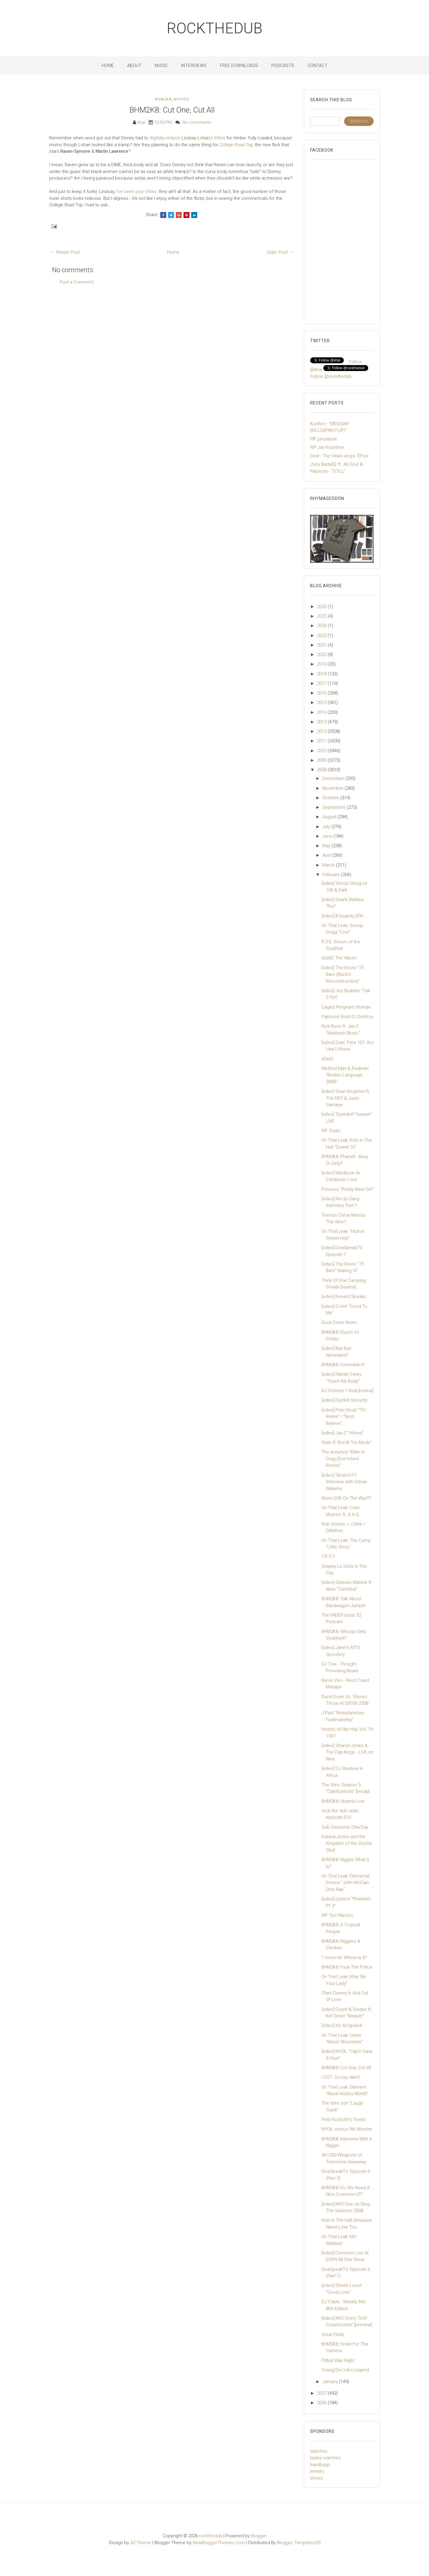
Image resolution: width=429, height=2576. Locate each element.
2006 (322, 2402)
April (327, 855)
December (333, 778)
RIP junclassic (324, 439)
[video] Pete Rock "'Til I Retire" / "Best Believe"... (343, 1416)
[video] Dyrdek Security (344, 1400)
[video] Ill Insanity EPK (342, 916)
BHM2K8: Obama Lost (343, 1801)
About (134, 65)
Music (161, 65)
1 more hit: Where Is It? (344, 1957)
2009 (322, 760)
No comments (196, 122)
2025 (322, 616)
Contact (317, 65)
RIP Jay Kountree (327, 447)
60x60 (327, 1059)
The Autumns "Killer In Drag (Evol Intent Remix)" (343, 1458)
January (330, 2381)
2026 (322, 606)
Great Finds (332, 2334)
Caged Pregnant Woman (346, 1007)
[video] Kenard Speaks (343, 1296)
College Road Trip (236, 144)
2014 (322, 712)
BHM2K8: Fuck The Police (346, 1967)
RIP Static (331, 1130)
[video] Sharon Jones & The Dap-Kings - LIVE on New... (347, 1752)
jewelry (317, 2471)
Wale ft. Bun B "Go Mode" (346, 1442)
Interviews (194, 65)
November (333, 788)
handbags (320, 2464)
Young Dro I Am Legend (345, 2370)
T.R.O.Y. (328, 1556)
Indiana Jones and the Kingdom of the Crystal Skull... (346, 1843)
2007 (322, 2393)
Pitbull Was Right (338, 2360)
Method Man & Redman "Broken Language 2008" (345, 1075)
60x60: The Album (339, 958)
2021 (322, 645)
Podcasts (282, 65)
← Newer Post (65, 252)
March (329, 865)
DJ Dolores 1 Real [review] (347, 1390)
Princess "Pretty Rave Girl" (347, 1189)
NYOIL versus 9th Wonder (346, 2129)
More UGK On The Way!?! (346, 1498)
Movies (181, 99)
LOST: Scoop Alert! (340, 2077)
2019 (322, 664)
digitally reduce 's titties (187, 138)
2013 (322, 721)
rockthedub (214, 28)
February (331, 874)
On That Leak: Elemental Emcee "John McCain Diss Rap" (345, 1882)
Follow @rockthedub (331, 376)
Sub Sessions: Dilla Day (344, 1827)
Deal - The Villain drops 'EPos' (339, 456)
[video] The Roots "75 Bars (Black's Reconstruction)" (342, 974)
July (326, 826)
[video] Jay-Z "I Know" (342, 1433)
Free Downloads (239, 65)
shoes (316, 2478)
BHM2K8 (163, 99)
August (330, 816)
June (327, 836)
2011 (322, 741)
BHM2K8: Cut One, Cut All (172, 109)
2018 (322, 674)
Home (108, 65)
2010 (322, 750)
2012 (322, 731)
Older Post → (280, 252)
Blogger (259, 2535)
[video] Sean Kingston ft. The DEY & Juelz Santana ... (345, 1098)
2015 (322, 702)
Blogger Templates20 (298, 2542)
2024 (322, 625)
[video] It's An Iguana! (341, 2025)
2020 (322, 654)
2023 (322, 635)
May (327, 845)
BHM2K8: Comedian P (343, 1364)
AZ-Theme (140, 2542)
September (334, 807)
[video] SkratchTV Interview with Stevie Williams (344, 1481)
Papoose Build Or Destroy (347, 1016)
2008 (322, 769)
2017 (322, 683)
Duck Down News (339, 1322)
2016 (322, 693)
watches (318, 2451)
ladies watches (325, 2457)
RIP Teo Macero (337, 1915)
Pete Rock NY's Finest (343, 2119)
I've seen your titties (136, 191)
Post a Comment (77, 282)
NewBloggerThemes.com (219, 2542)
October (331, 797)
